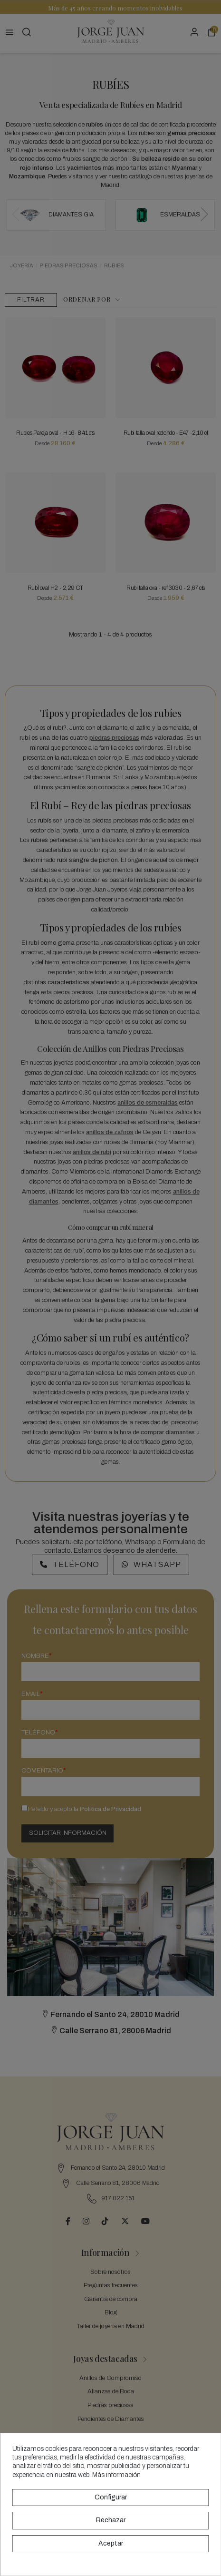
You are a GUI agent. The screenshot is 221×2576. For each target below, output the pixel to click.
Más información (116, 2474)
